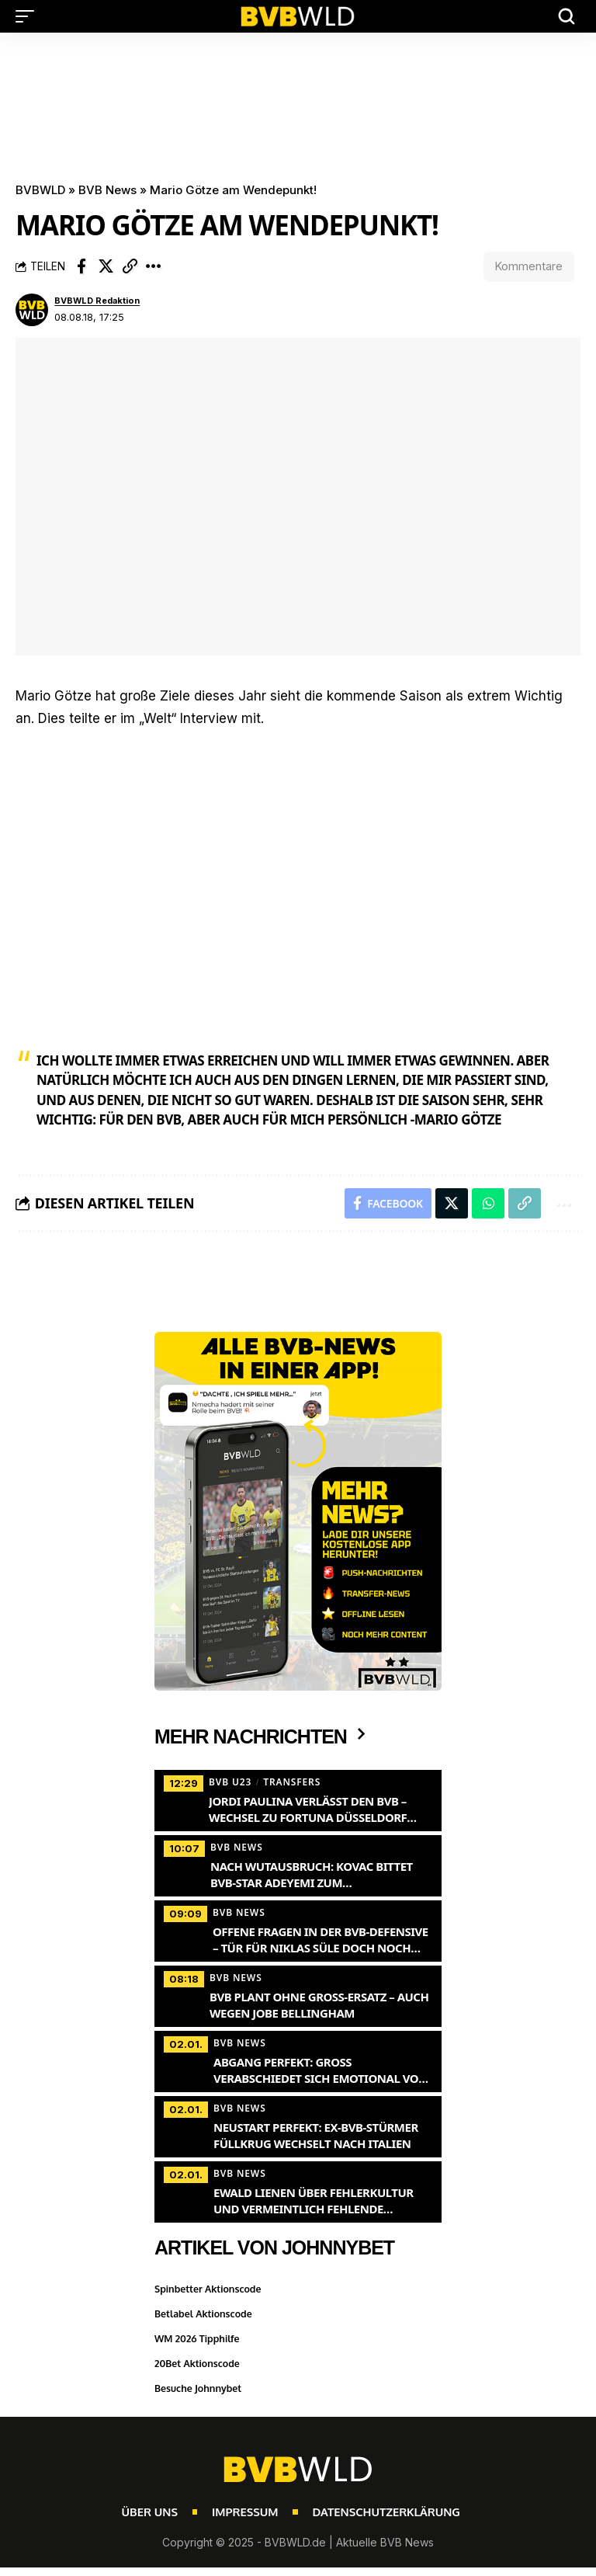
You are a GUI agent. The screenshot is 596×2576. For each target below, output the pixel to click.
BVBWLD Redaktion (97, 301)
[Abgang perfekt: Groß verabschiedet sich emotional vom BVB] (298, 2061)
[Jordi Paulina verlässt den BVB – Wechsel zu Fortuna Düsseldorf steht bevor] (298, 1800)
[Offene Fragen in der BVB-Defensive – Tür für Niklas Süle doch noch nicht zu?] (298, 1930)
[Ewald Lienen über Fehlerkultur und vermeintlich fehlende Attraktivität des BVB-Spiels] (298, 2191)
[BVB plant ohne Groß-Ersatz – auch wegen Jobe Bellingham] (298, 1996)
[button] (29, 16)
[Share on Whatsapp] (487, 1204)
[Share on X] (105, 267)
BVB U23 (230, 1783)
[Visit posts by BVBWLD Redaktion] (32, 310)
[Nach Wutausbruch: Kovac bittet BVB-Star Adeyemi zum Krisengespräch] (298, 1865)
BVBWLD (40, 190)
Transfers (292, 1783)
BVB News (107, 190)
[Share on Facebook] (81, 267)
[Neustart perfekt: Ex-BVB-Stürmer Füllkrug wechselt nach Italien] (298, 2126)
